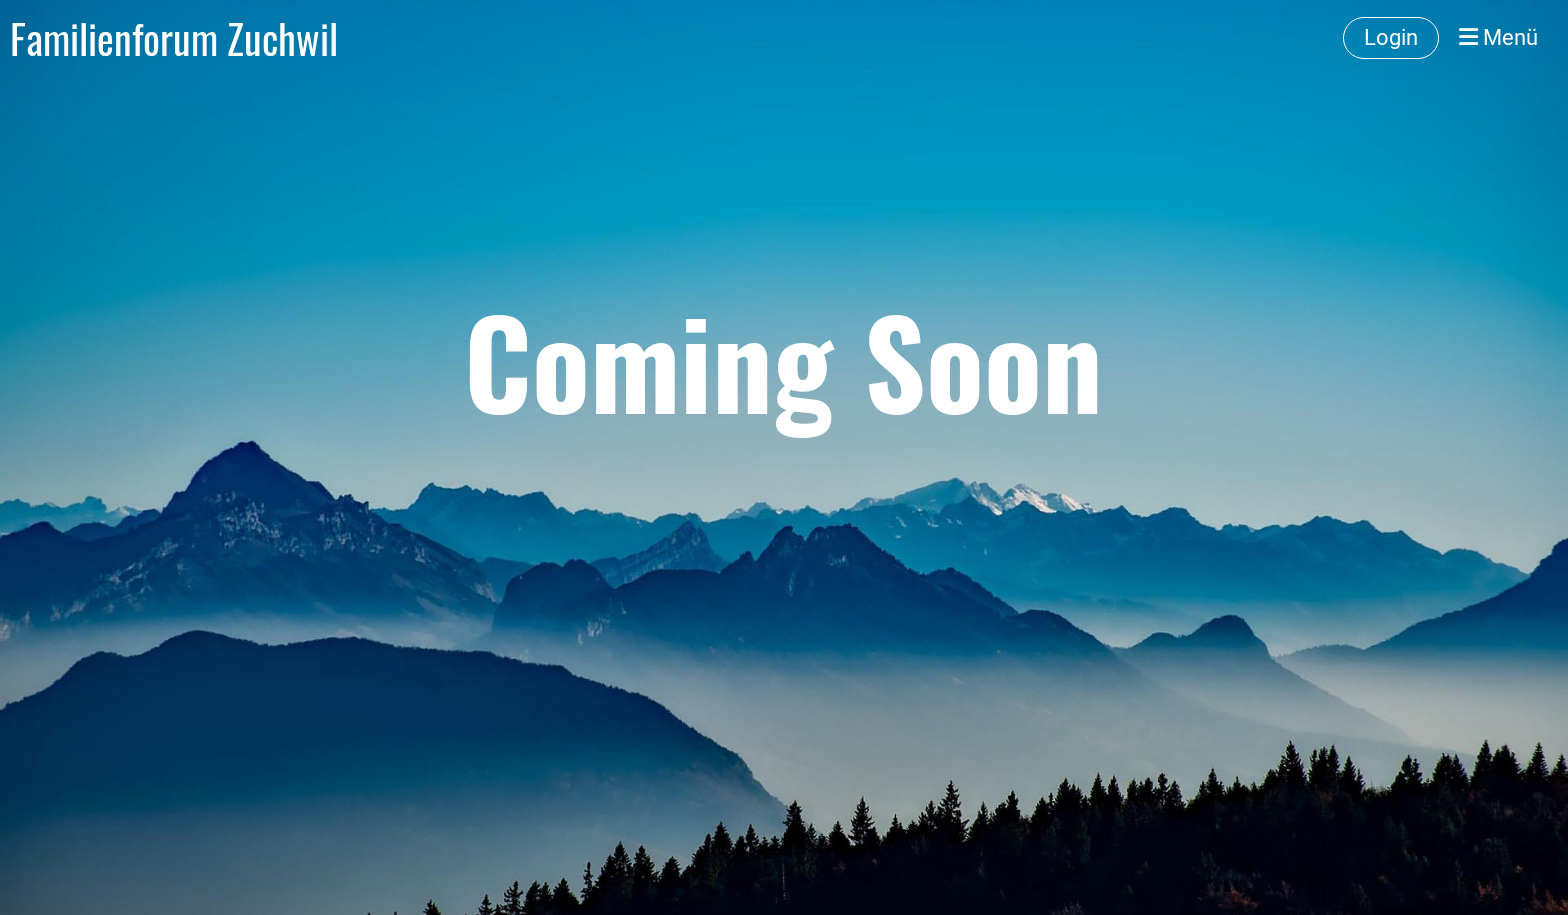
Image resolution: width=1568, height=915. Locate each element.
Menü (1498, 37)
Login (1391, 37)
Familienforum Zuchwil (174, 38)
